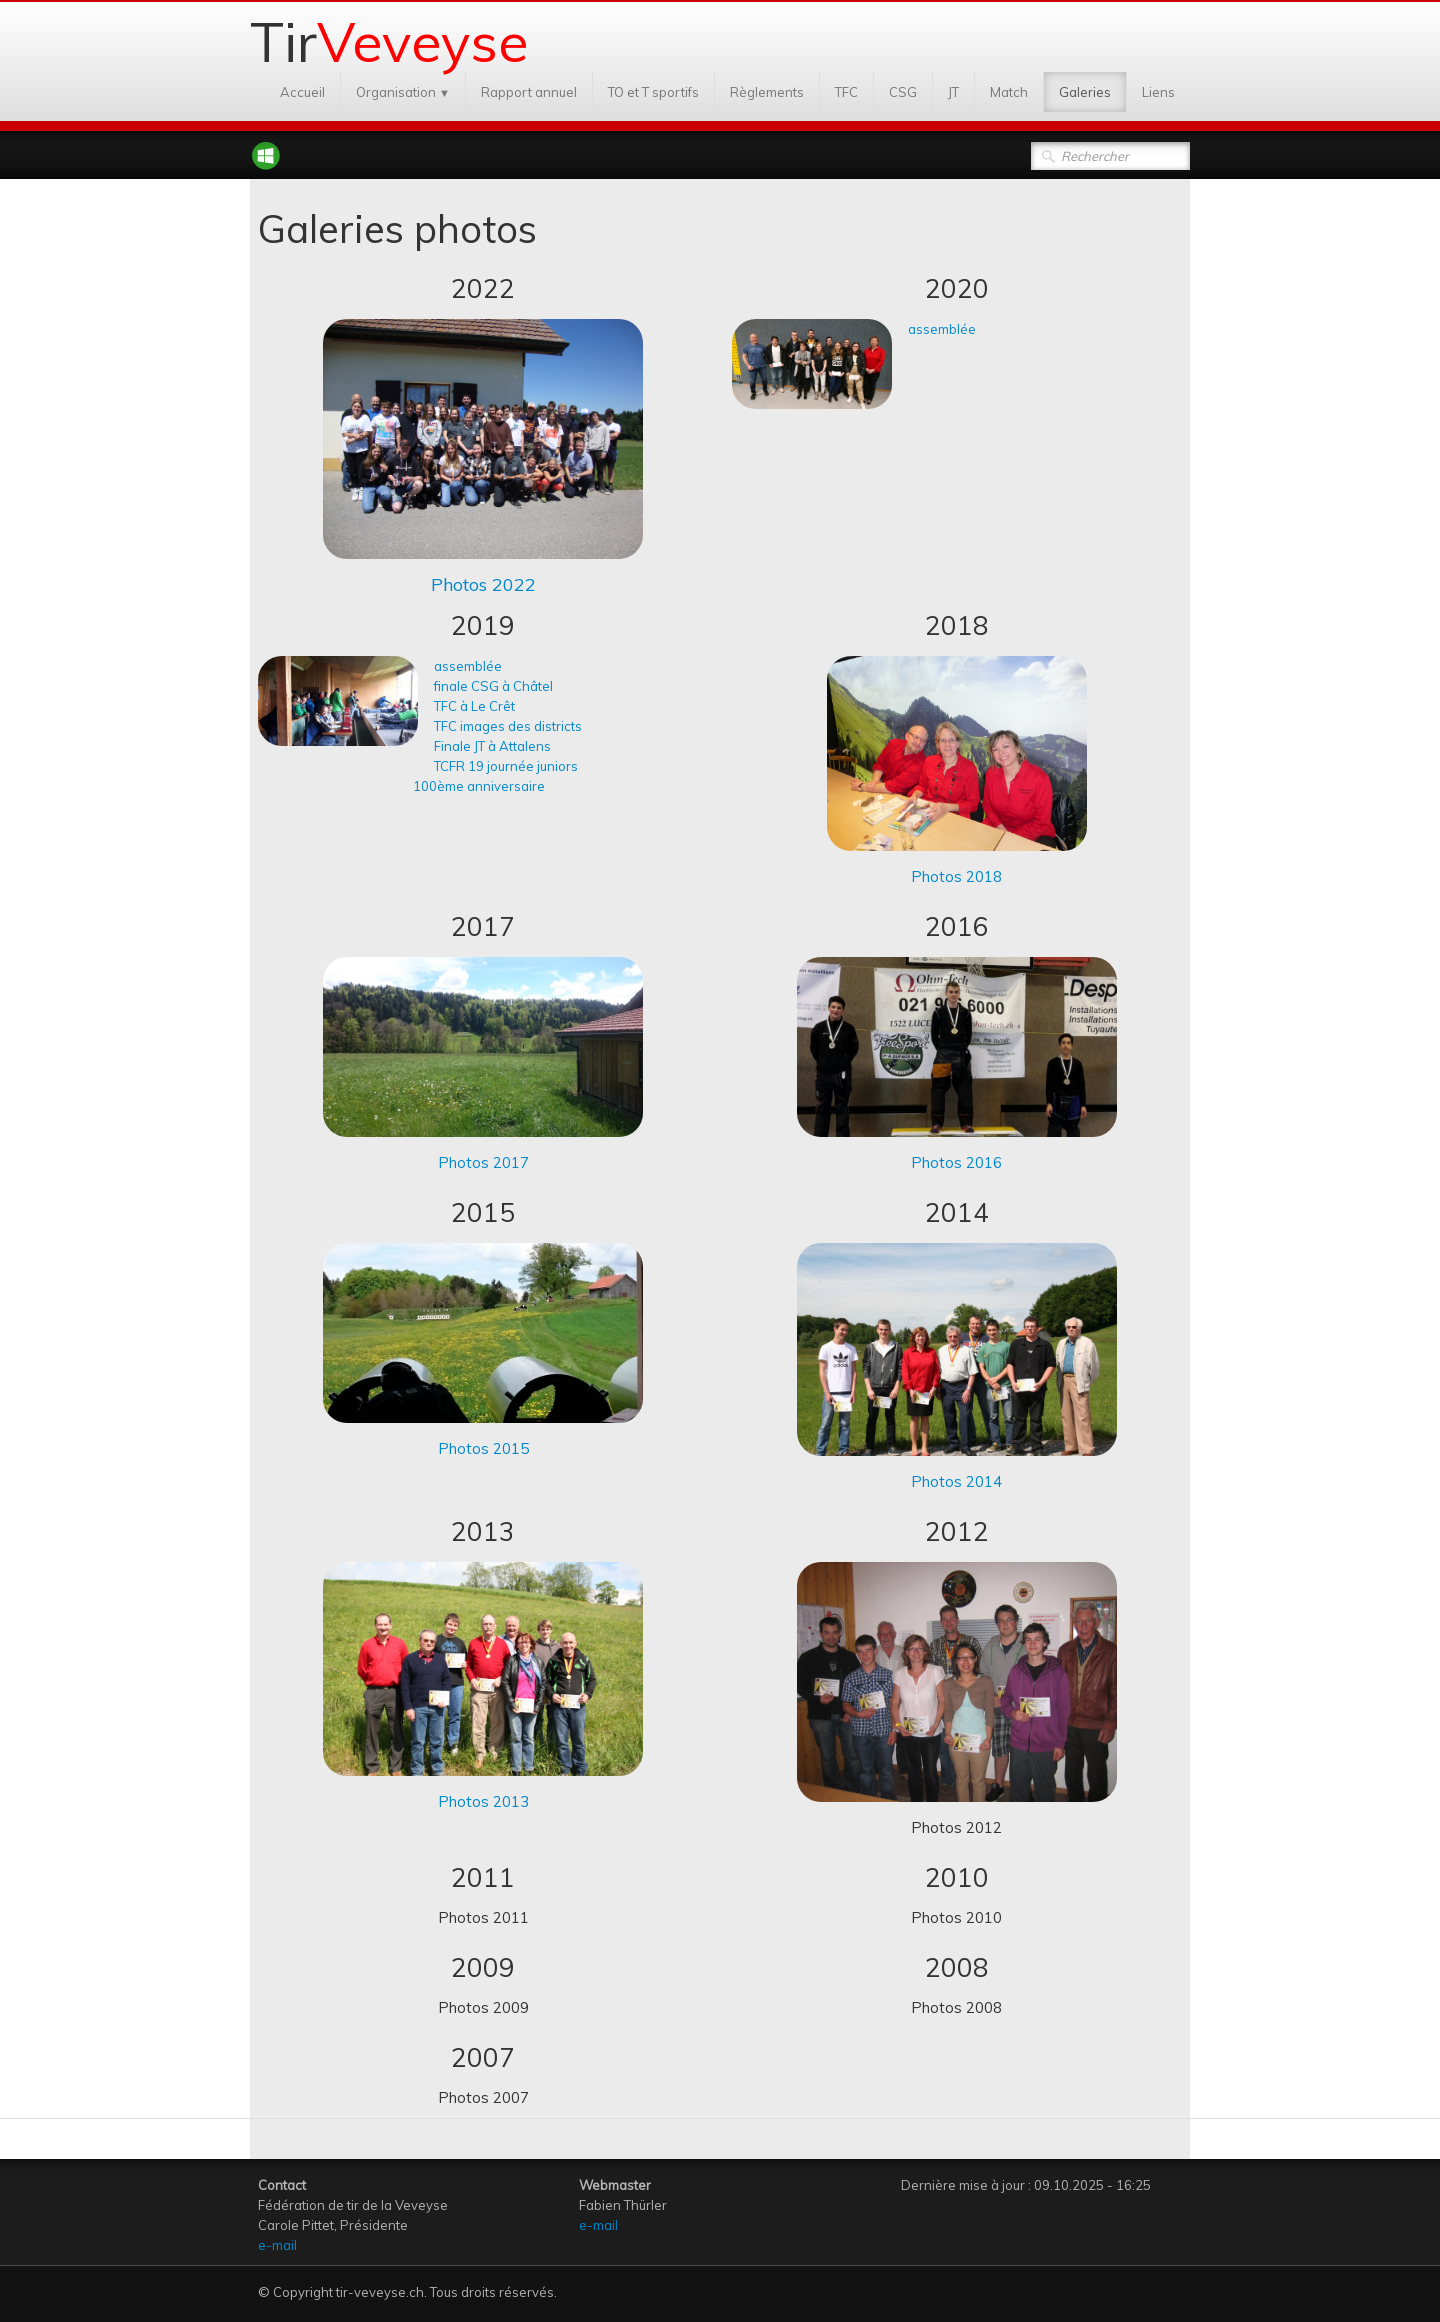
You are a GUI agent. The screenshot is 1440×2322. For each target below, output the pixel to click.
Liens (1158, 92)
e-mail (277, 2245)
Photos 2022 (483, 584)
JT (953, 92)
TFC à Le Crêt (474, 706)
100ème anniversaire (479, 786)
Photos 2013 (483, 1801)
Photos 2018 (956, 876)
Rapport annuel (529, 92)
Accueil (302, 92)
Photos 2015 (483, 1448)
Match (1009, 92)
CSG (903, 92)
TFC (846, 92)
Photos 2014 (956, 1481)
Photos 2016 (956, 1162)
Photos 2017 (483, 1162)
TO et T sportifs (653, 92)
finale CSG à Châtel (493, 686)
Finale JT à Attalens (492, 746)
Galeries (1085, 92)
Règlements (767, 92)
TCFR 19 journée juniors (506, 766)
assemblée (943, 329)
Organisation (403, 92)
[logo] (396, 39)
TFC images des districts (508, 726)
